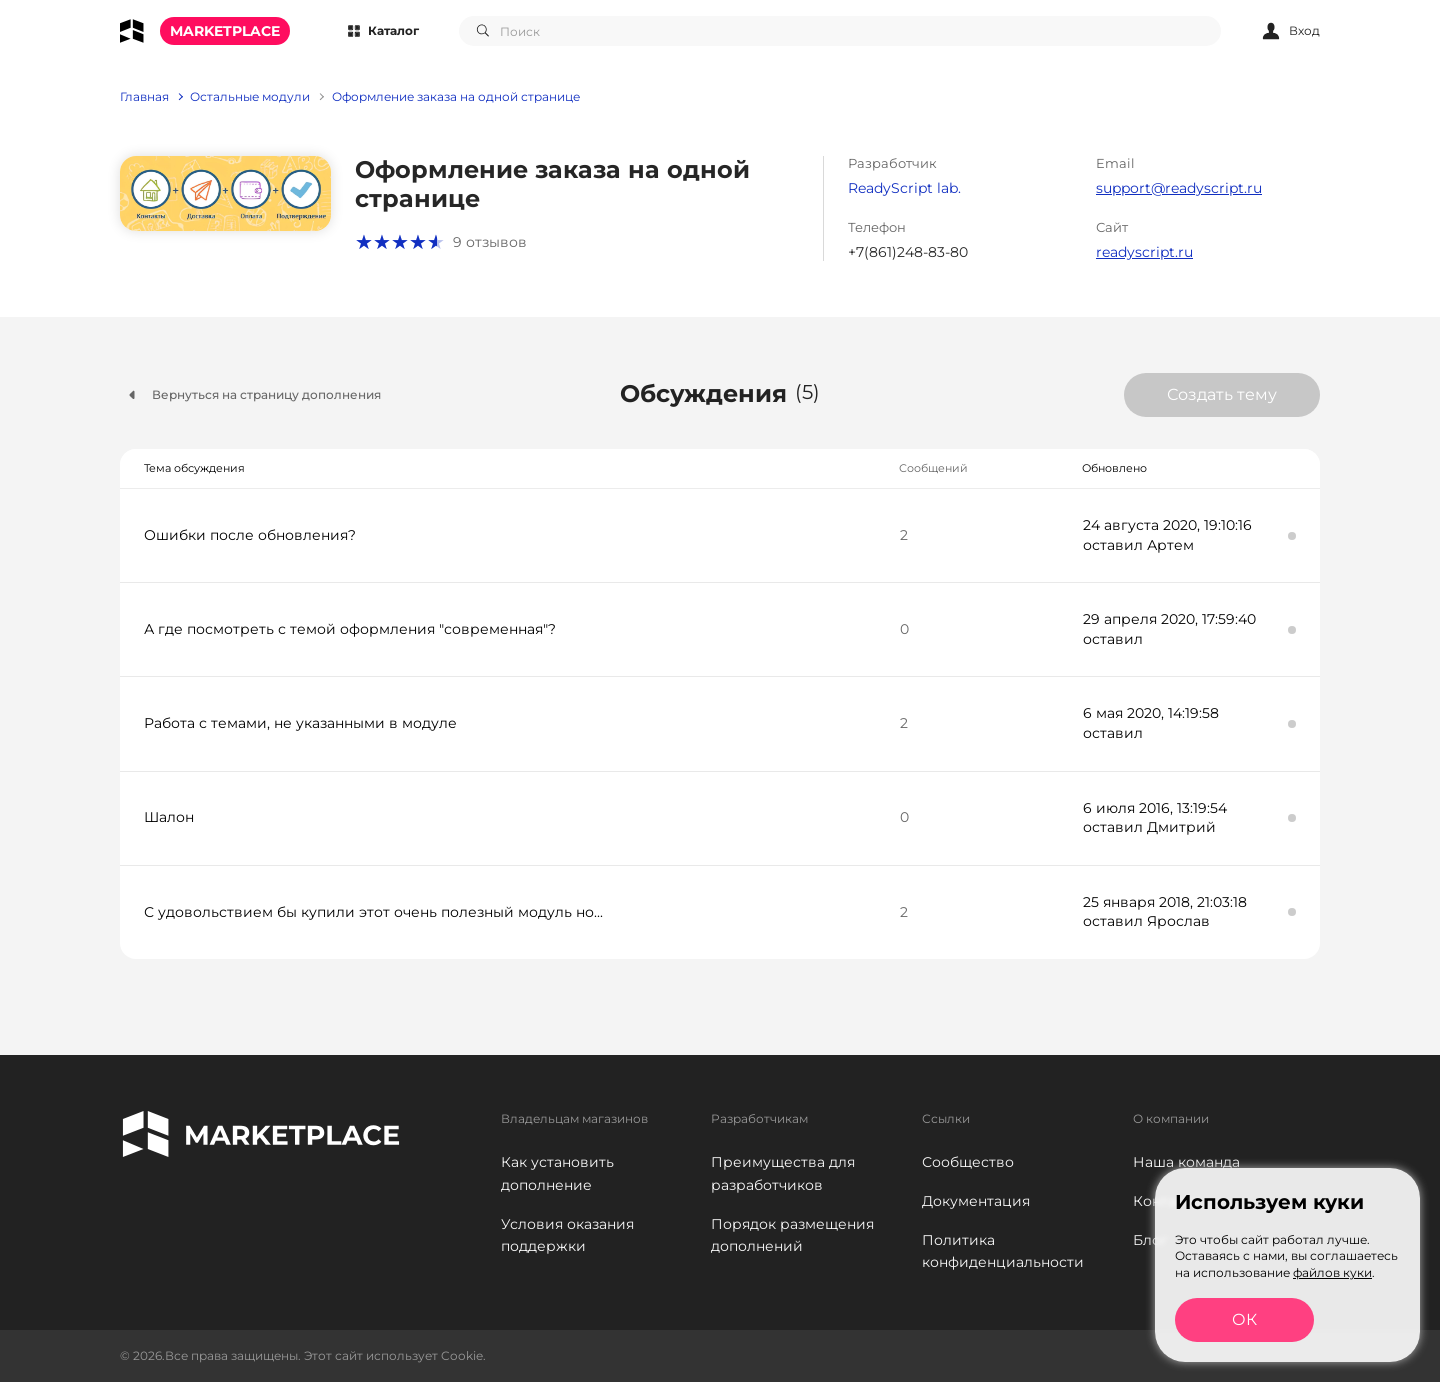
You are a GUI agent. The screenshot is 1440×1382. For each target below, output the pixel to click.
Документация (976, 1201)
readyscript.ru (1144, 252)
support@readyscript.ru (1179, 188)
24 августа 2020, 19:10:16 (1167, 525)
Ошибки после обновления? (250, 535)
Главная (144, 97)
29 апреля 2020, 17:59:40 (1169, 619)
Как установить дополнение (557, 1173)
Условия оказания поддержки (567, 1235)
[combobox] (840, 31)
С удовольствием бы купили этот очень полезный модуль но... (373, 912)
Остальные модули (250, 97)
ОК (1244, 1319)
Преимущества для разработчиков (783, 1173)
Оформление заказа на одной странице (456, 97)
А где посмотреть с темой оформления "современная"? (350, 629)
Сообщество (968, 1162)
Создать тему (1222, 394)
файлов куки (1332, 1272)
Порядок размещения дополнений (792, 1235)
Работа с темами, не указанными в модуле (300, 723)
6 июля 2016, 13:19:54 (1155, 808)
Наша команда (1186, 1162)
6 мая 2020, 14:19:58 (1151, 713)
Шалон (169, 817)
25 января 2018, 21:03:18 (1165, 902)
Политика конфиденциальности (1003, 1251)
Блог (1150, 1240)
